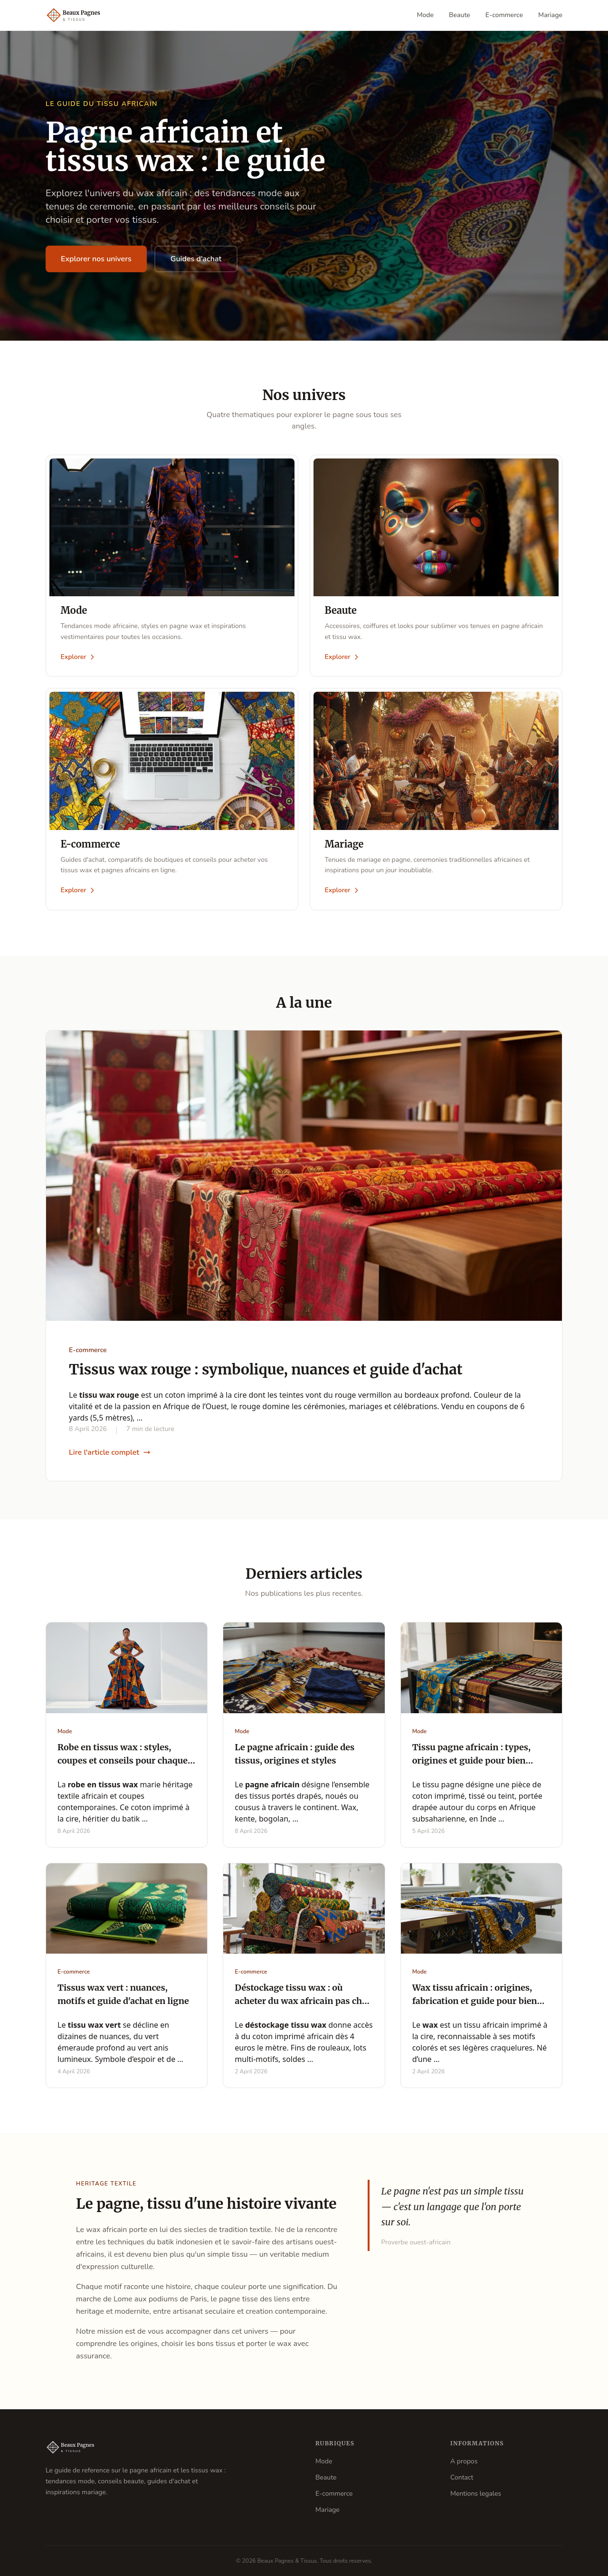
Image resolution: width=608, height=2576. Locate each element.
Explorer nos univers (96, 259)
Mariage (550, 14)
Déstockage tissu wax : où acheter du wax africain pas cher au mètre (302, 2002)
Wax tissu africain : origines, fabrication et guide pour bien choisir (474, 2002)
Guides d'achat (196, 259)
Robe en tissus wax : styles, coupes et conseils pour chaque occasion (122, 1761)
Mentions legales (475, 2493)
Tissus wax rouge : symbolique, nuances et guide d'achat (266, 1370)
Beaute (459, 14)
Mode (425, 14)
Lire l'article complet (110, 1453)
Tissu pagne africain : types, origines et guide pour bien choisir (471, 1761)
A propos (463, 2461)
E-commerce (504, 14)
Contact (461, 2477)
